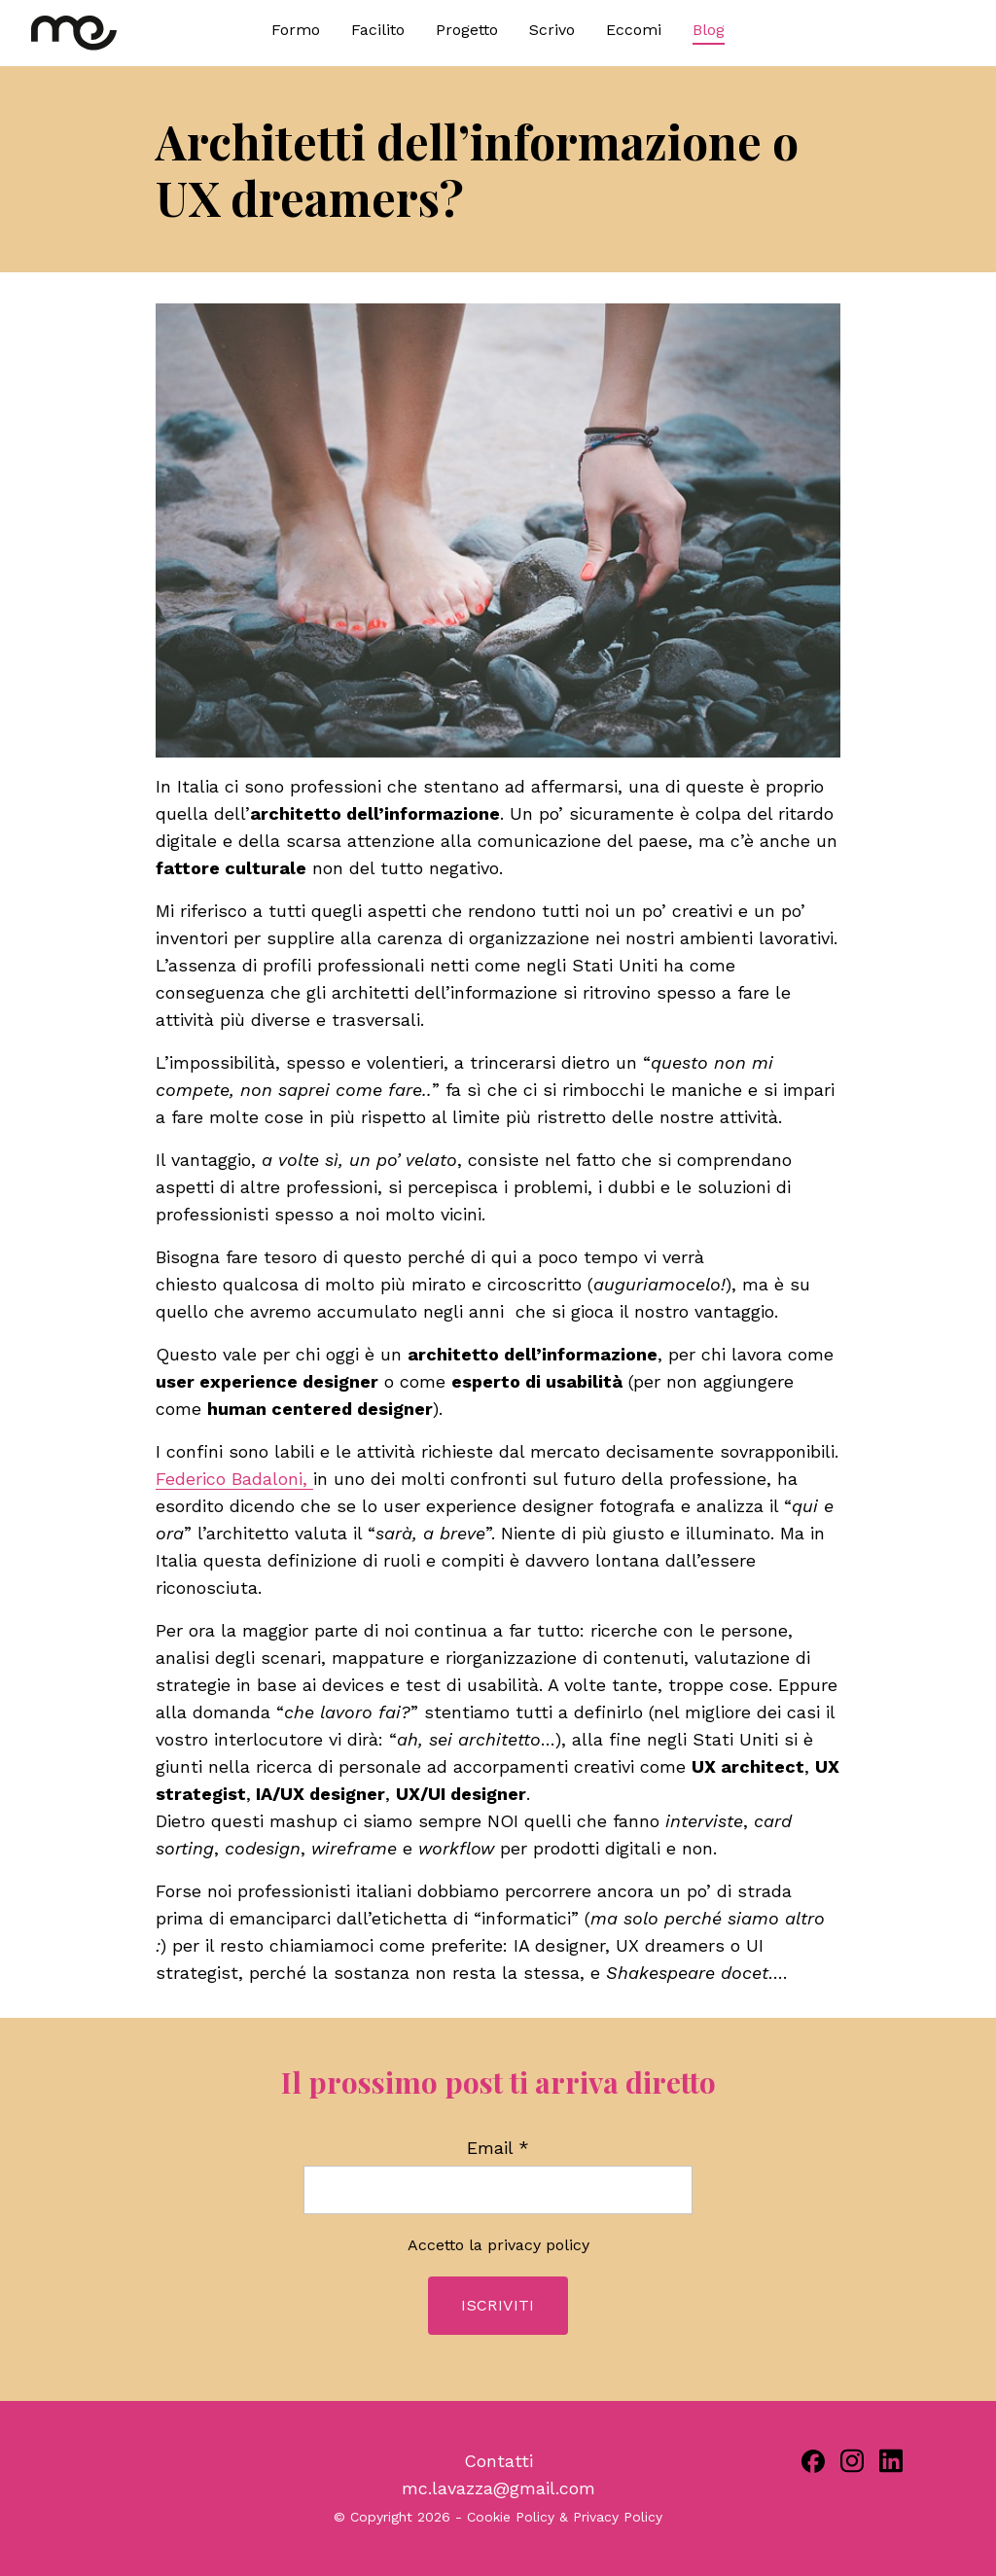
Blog (709, 29)
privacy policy (538, 2245)
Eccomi (633, 29)
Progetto (467, 29)
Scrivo (552, 29)
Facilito (378, 29)
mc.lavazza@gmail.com (498, 2488)
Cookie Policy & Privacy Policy (564, 2516)
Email (498, 2148)
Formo (295, 29)
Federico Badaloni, (234, 1478)
